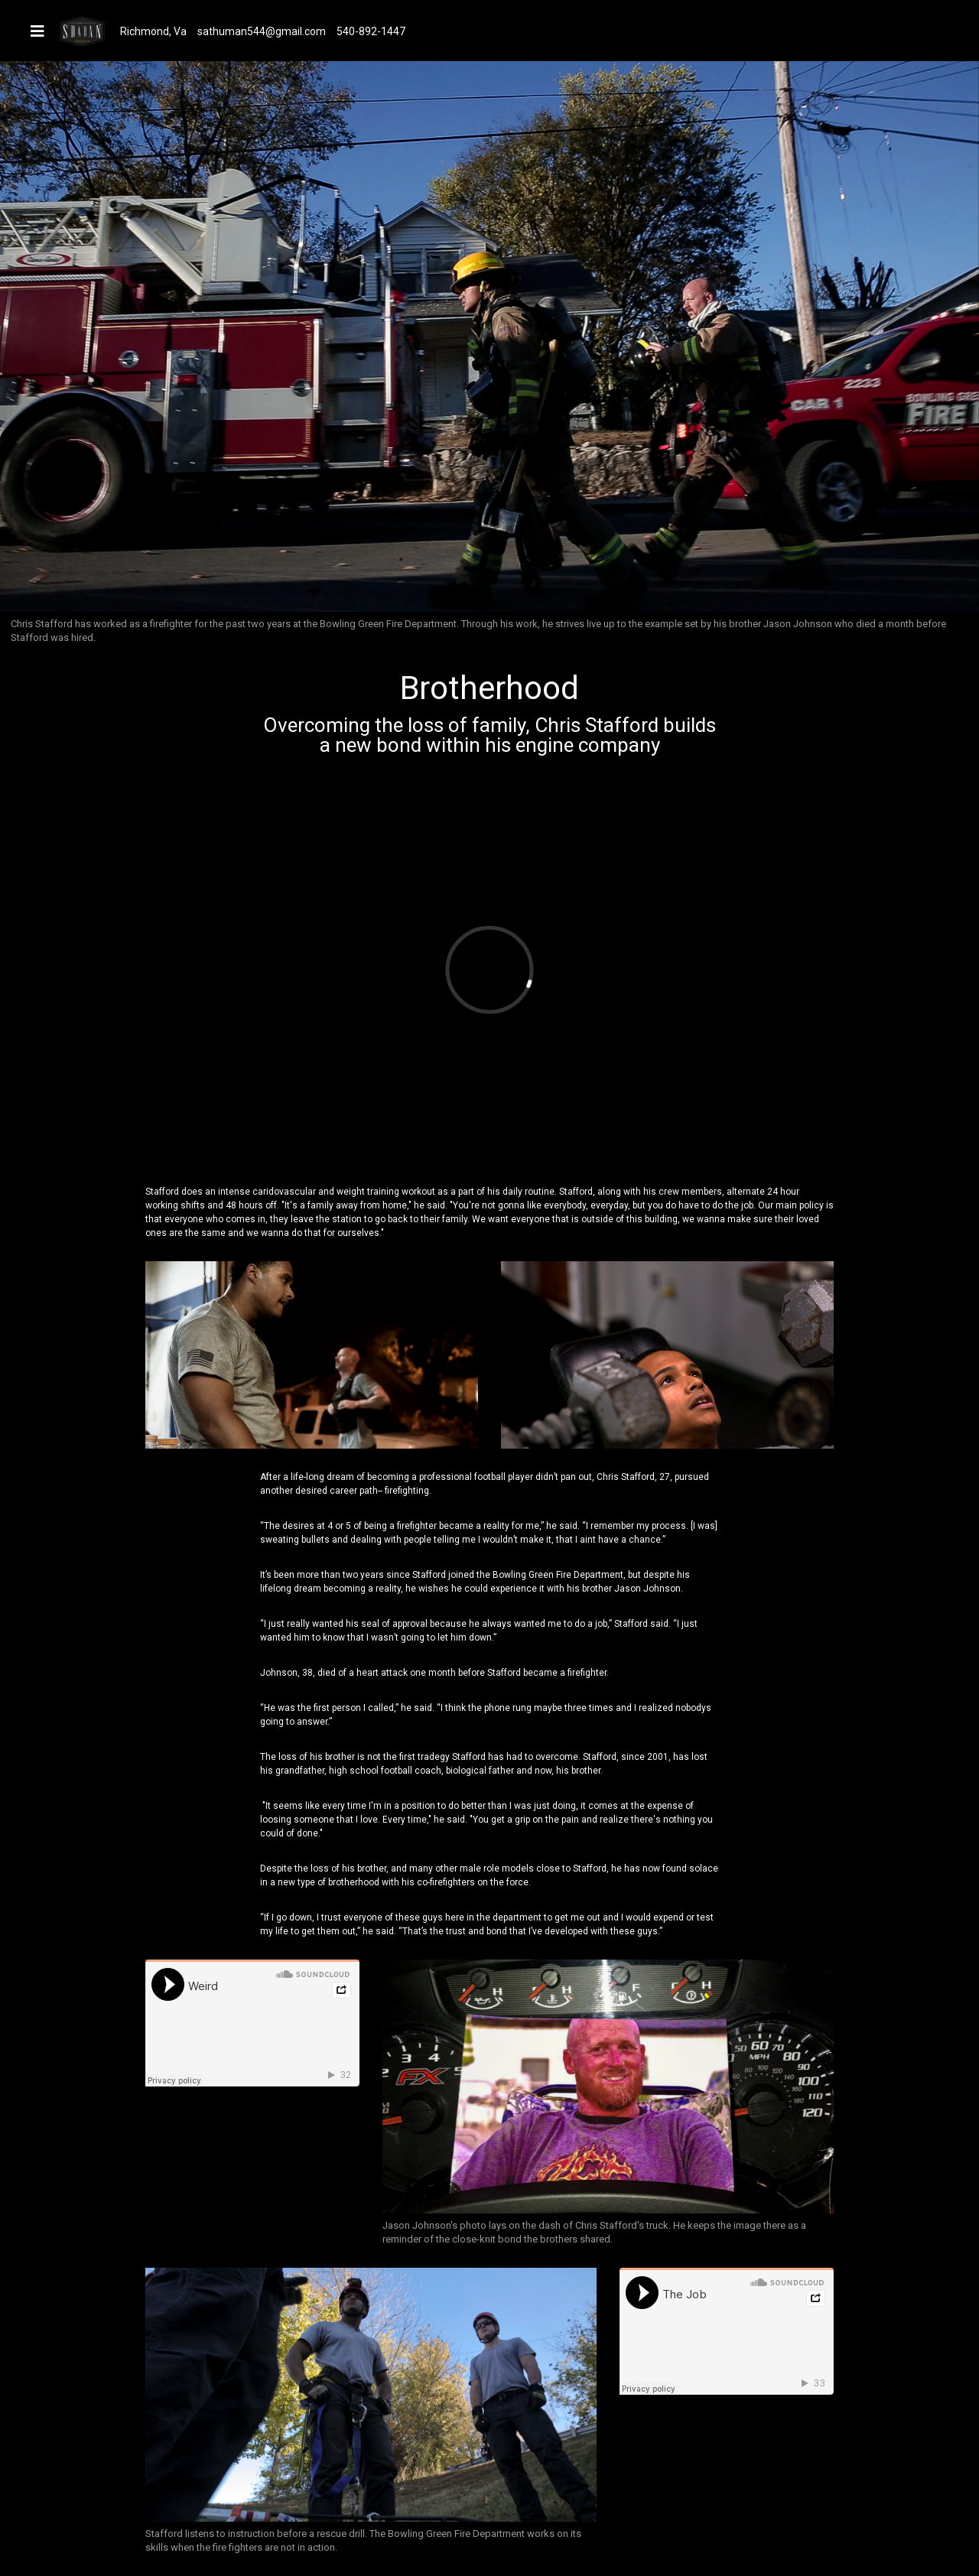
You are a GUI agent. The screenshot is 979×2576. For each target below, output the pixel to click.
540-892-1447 (371, 31)
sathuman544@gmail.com (261, 31)
